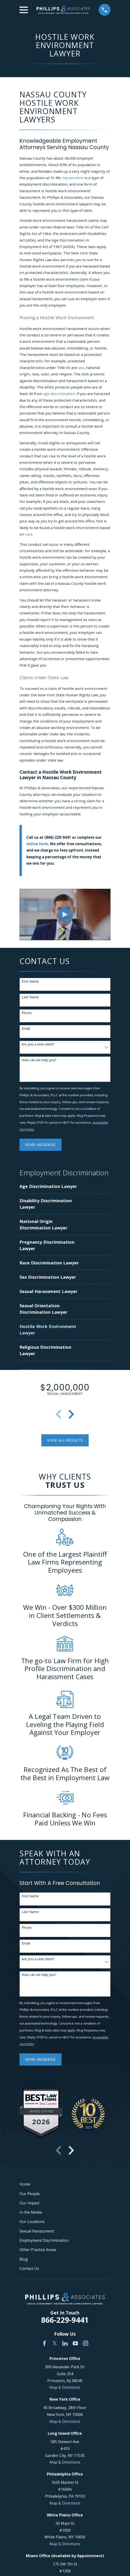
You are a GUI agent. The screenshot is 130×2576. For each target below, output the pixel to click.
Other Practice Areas (37, 2249)
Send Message (40, 1144)
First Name (30, 982)
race (28, 534)
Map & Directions (64, 2387)
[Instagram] (85, 2343)
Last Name (30, 997)
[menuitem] (51, 1186)
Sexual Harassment (36, 2231)
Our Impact (29, 2203)
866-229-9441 (65, 2320)
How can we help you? (39, 1060)
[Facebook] (44, 2343)
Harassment (73, 177)
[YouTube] (75, 2343)
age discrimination (59, 393)
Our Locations (32, 2221)
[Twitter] (54, 2343)
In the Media (30, 2212)
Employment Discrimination (44, 2240)
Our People (29, 2193)
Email (26, 1029)
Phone (27, 1013)
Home (24, 2184)
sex (81, 367)
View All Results (65, 1440)
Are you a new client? (38, 1044)
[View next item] (71, 1414)
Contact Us (29, 2268)
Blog (23, 2259)
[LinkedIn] (64, 2343)
